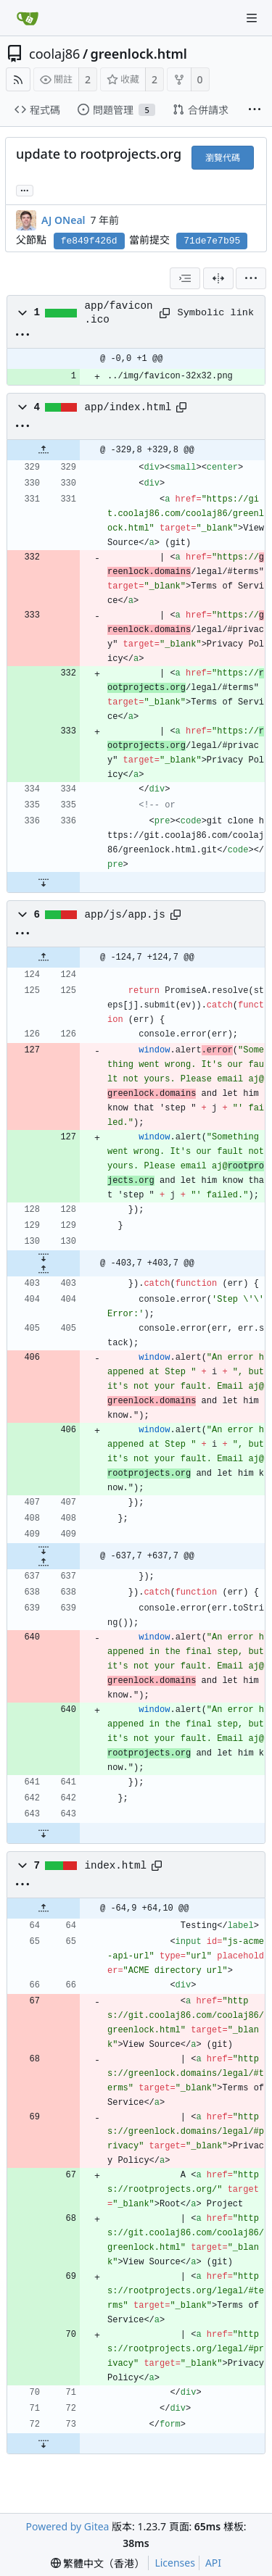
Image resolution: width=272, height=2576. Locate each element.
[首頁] (27, 18)
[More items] (254, 110)
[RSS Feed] (18, 79)
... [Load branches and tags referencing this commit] (24, 189)
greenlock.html (139, 53)
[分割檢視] (218, 278)
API (213, 2562)
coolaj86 (54, 53)
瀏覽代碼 (222, 157)
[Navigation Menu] (252, 18)
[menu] (251, 278)
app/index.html (128, 407)
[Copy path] (163, 313)
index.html (116, 1865)
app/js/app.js (125, 915)
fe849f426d (89, 241)
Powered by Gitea (68, 2526)
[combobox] (185, 278)
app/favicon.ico (119, 312)
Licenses (174, 2562)
